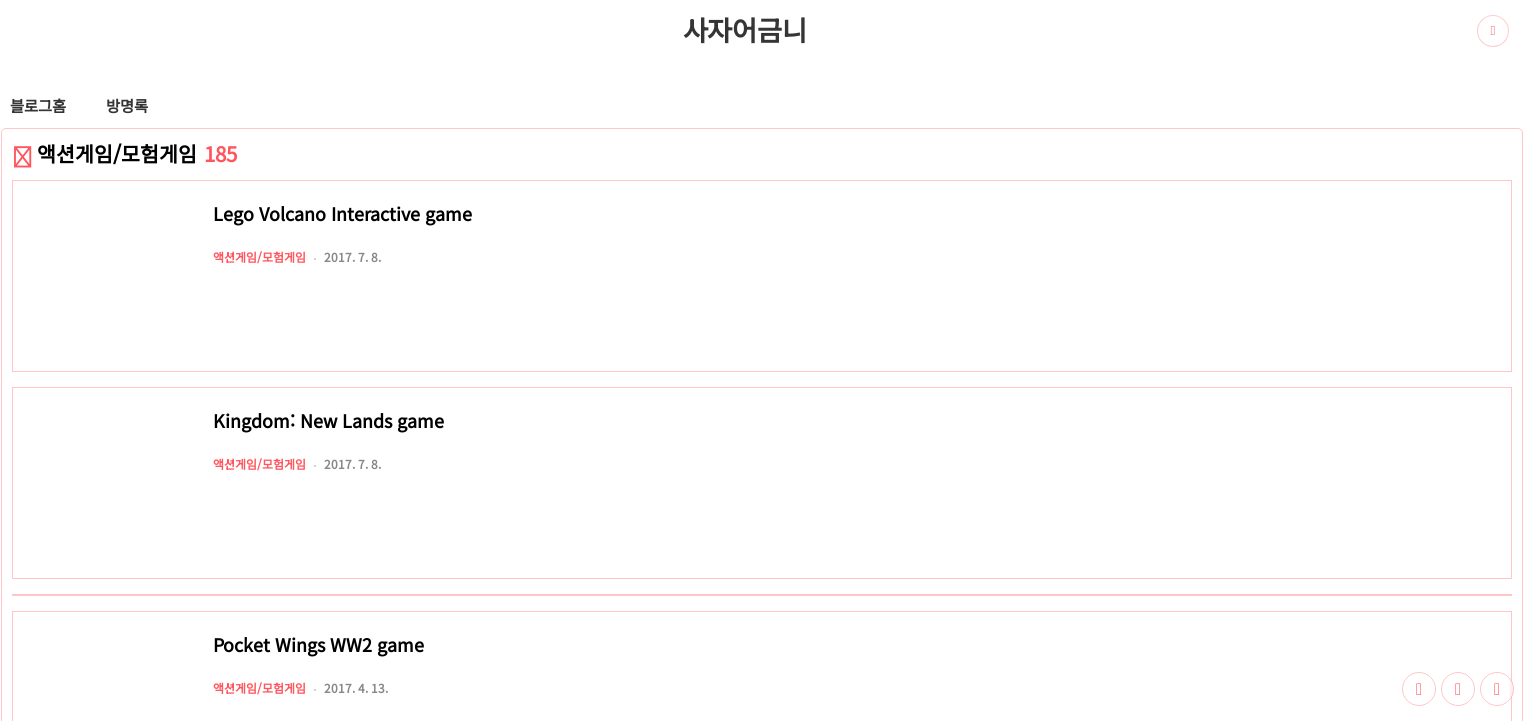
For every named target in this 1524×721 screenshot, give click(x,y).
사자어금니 (745, 29)
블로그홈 (38, 105)
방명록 (127, 105)
